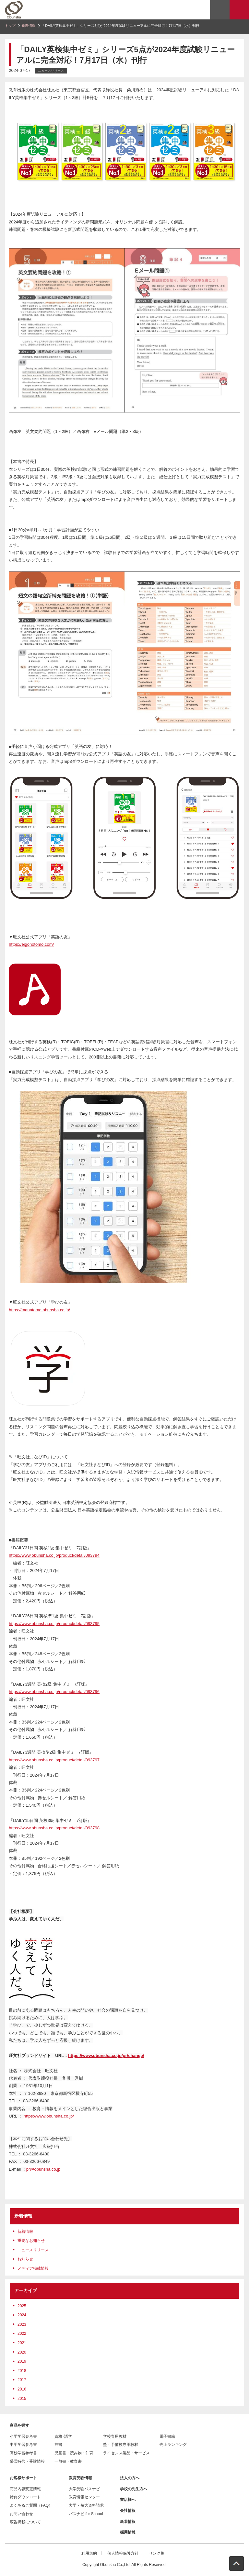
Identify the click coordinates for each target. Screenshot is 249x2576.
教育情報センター (84, 2497)
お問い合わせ (21, 2514)
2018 (22, 2370)
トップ (10, 26)
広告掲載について (25, 2522)
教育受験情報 (80, 2478)
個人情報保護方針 (122, 2553)
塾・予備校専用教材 (120, 2444)
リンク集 (156, 2553)
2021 (22, 2343)
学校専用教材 (114, 2436)
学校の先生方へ (133, 2489)
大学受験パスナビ (84, 2489)
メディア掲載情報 (33, 2268)
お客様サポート (23, 2478)
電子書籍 (167, 2436)
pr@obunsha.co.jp (43, 2169)
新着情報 (28, 26)
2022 (22, 2333)
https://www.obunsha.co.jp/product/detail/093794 (54, 1555)
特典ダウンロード (25, 2497)
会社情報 (128, 2510)
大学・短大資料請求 (86, 2505)
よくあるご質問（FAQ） (31, 2505)
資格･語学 (63, 2436)
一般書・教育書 (68, 2461)
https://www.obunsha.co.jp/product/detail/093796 (54, 1691)
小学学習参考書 (23, 2436)
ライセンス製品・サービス (126, 2453)
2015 (22, 2398)
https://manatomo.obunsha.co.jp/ (39, 1309)
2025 (22, 2306)
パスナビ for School (86, 2514)
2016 (22, 2389)
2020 (22, 2352)
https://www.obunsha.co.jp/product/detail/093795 (54, 1623)
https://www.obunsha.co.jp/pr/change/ (106, 2055)
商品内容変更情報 (25, 2489)
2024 (22, 2315)
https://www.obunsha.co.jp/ (49, 2116)
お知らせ (25, 2259)
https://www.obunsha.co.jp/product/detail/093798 (54, 1827)
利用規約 (89, 2553)
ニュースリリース (33, 2250)
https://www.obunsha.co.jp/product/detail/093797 (54, 1759)
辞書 (58, 2444)
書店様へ (128, 2499)
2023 (22, 2324)
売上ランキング (173, 2444)
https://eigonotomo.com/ (31, 944)
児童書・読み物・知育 (73, 2453)
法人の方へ (129, 2478)
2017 (22, 2380)
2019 (22, 2361)
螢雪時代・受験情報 (27, 2461)
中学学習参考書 (23, 2444)
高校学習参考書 (23, 2453)
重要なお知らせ (31, 2240)
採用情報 (128, 2532)
